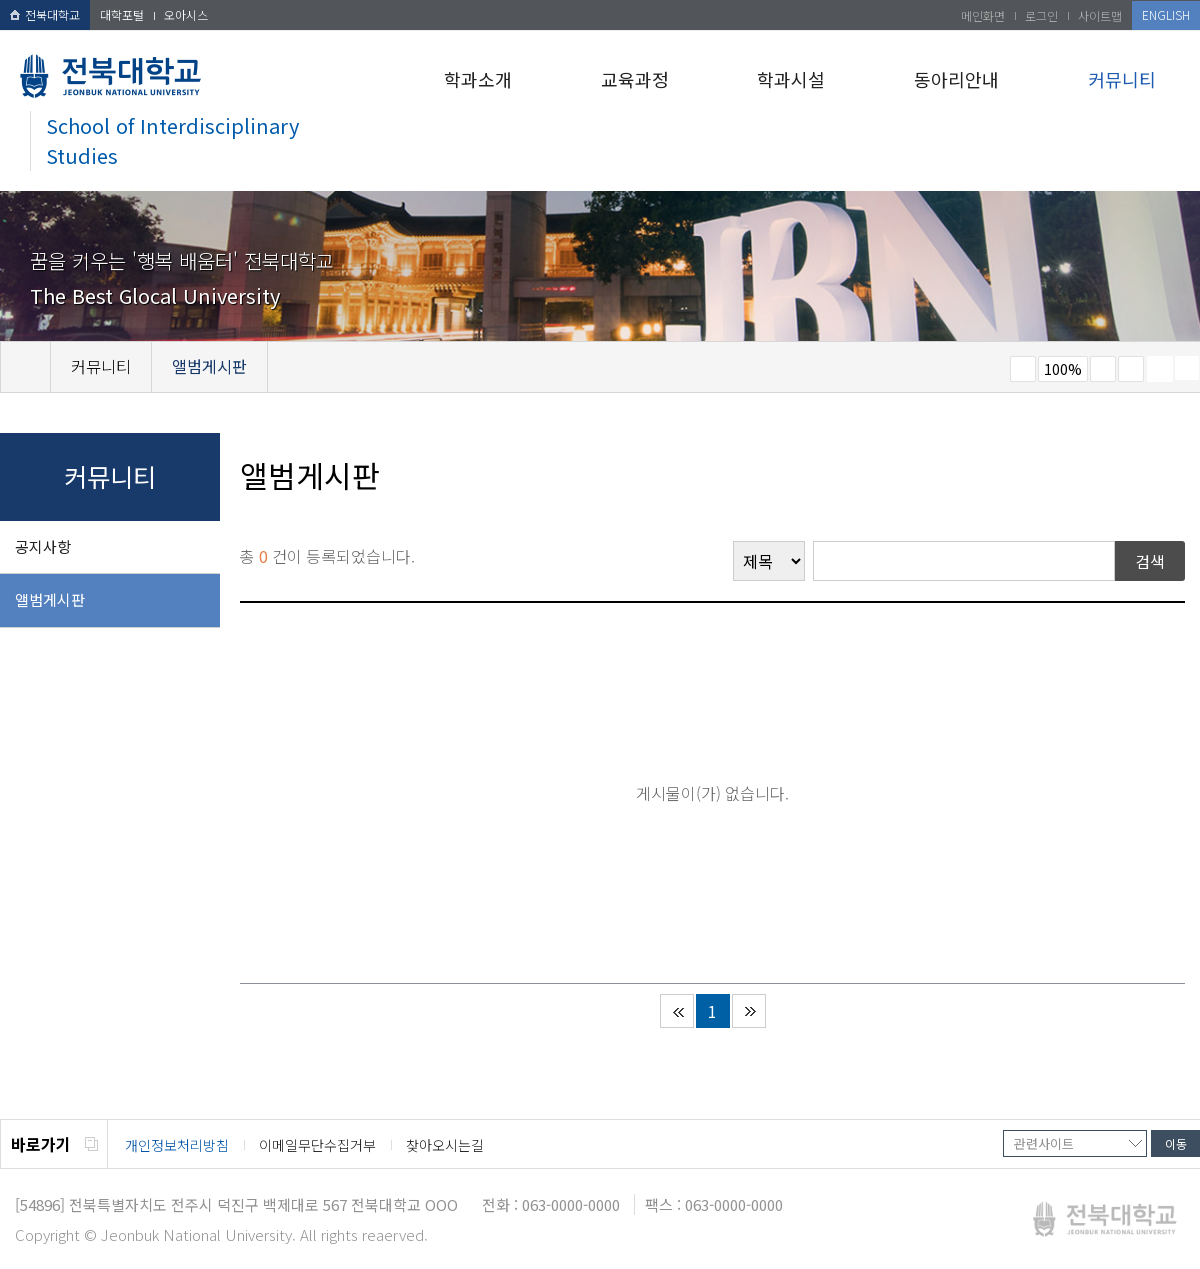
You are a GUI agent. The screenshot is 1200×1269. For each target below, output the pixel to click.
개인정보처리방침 (177, 1145)
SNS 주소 (1187, 368)
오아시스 (186, 14)
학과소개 (478, 79)
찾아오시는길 (445, 1145)
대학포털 (122, 14)
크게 (1103, 369)
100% (1063, 369)
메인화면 (983, 15)
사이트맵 (1100, 15)
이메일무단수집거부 (317, 1145)
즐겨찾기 (1131, 369)
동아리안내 (956, 79)
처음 (677, 1011)
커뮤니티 (1122, 79)
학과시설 (791, 79)
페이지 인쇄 (1160, 369)
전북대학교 (45, 14)
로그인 (1041, 15)
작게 (1023, 369)
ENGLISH (1166, 14)
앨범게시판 (50, 599)
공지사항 (43, 546)
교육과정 (635, 79)
